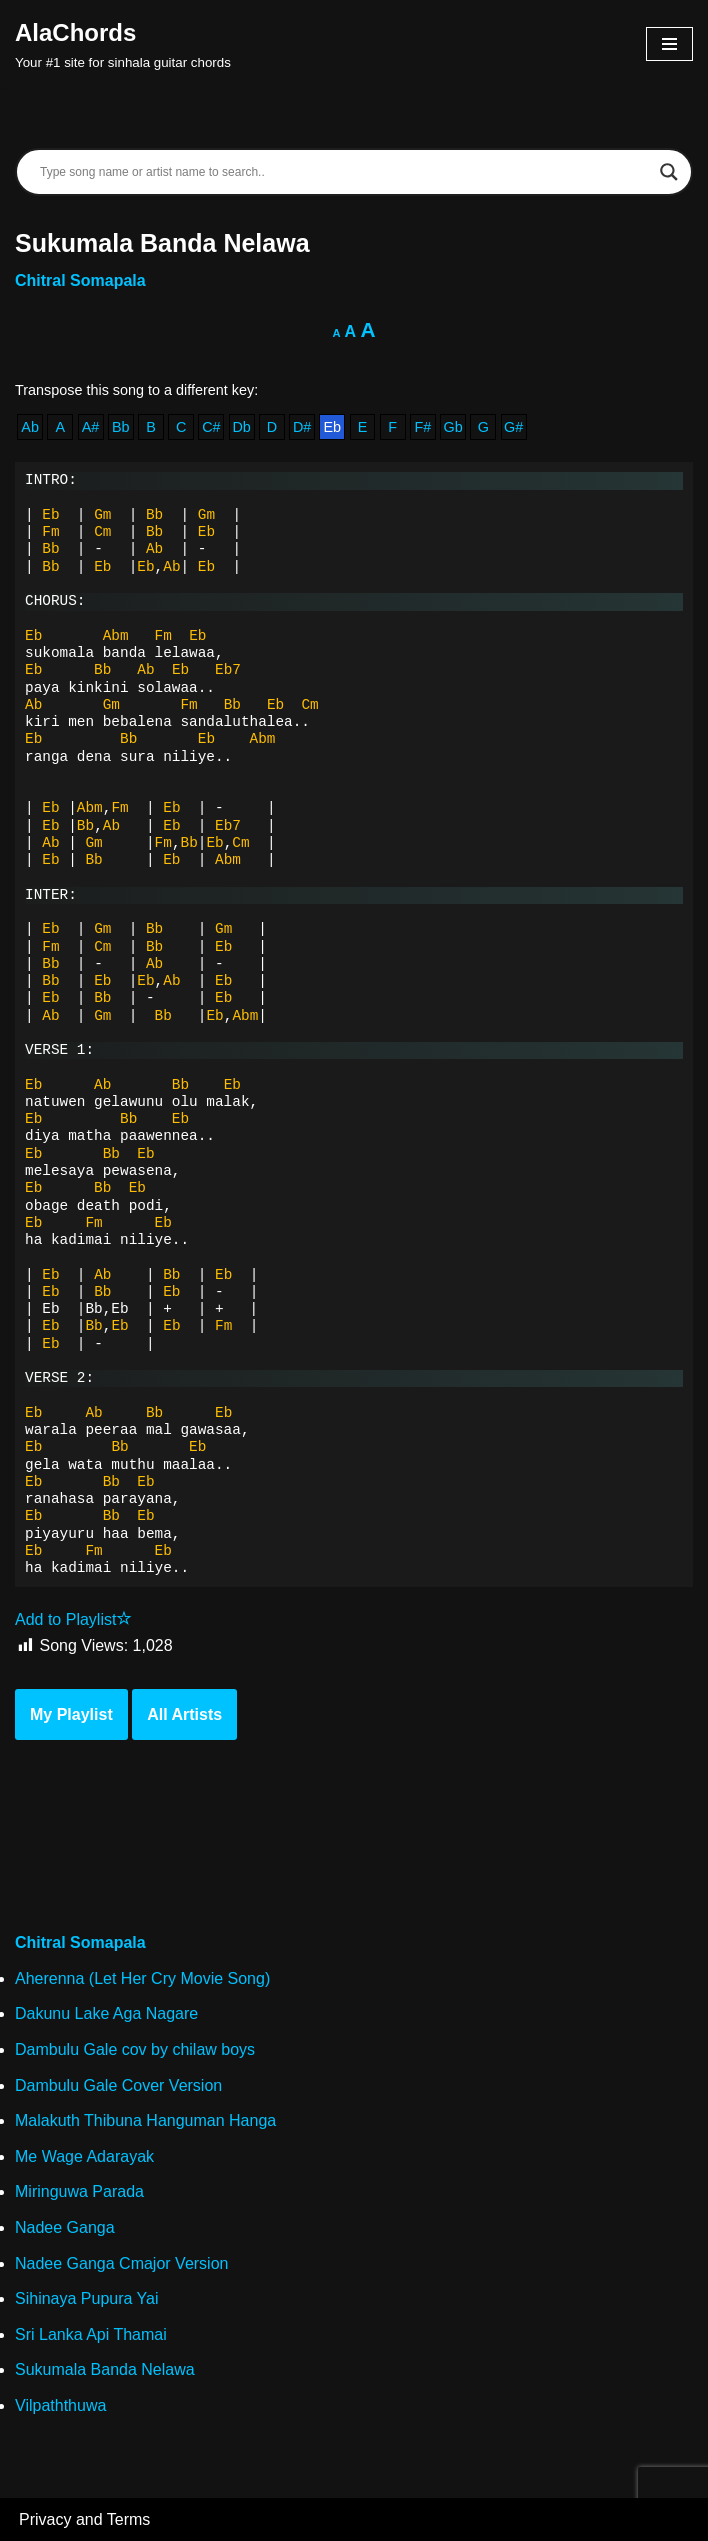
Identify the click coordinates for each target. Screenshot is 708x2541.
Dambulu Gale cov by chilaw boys (135, 2049)
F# (423, 427)
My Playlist (71, 1714)
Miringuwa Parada (79, 2191)
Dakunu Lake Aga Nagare (106, 2013)
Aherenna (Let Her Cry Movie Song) (142, 1978)
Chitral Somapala (80, 280)
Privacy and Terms (84, 2519)
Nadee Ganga (65, 2227)
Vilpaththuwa (60, 2405)
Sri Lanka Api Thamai (91, 2334)
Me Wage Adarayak (84, 2156)
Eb (332, 427)
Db (241, 427)
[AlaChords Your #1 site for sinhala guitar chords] (123, 44)
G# (513, 427)
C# (211, 427)
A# (91, 427)
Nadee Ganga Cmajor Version (121, 2263)
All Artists (184, 1714)
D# (302, 427)
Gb (453, 427)
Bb (121, 427)
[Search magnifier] (669, 172)
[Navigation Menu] (669, 44)
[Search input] (345, 172)
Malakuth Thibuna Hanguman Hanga (145, 2120)
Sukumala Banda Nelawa (105, 2369)
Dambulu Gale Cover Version (118, 2085)
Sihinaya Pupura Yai (87, 2298)
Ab (30, 427)
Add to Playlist (73, 1619)
